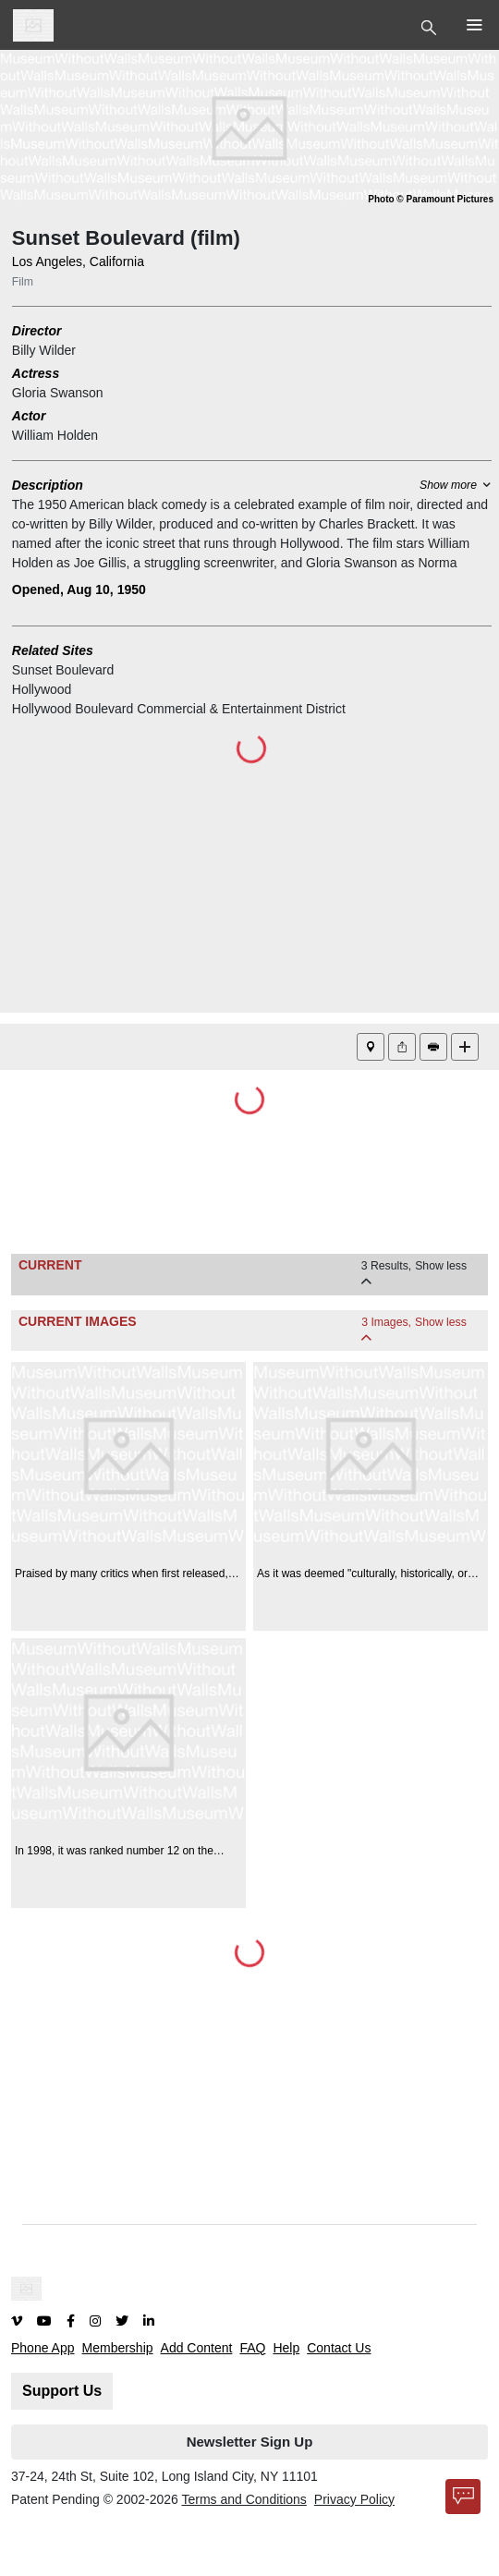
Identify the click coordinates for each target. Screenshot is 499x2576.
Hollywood (42, 689)
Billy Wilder (44, 350)
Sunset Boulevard (63, 669)
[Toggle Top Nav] (431, 26)
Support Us (62, 2391)
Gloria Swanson (57, 392)
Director (37, 330)
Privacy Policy (354, 2499)
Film (22, 281)
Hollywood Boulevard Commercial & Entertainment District (179, 708)
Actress (35, 373)
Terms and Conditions (243, 2499)
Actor (29, 415)
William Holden (55, 435)
